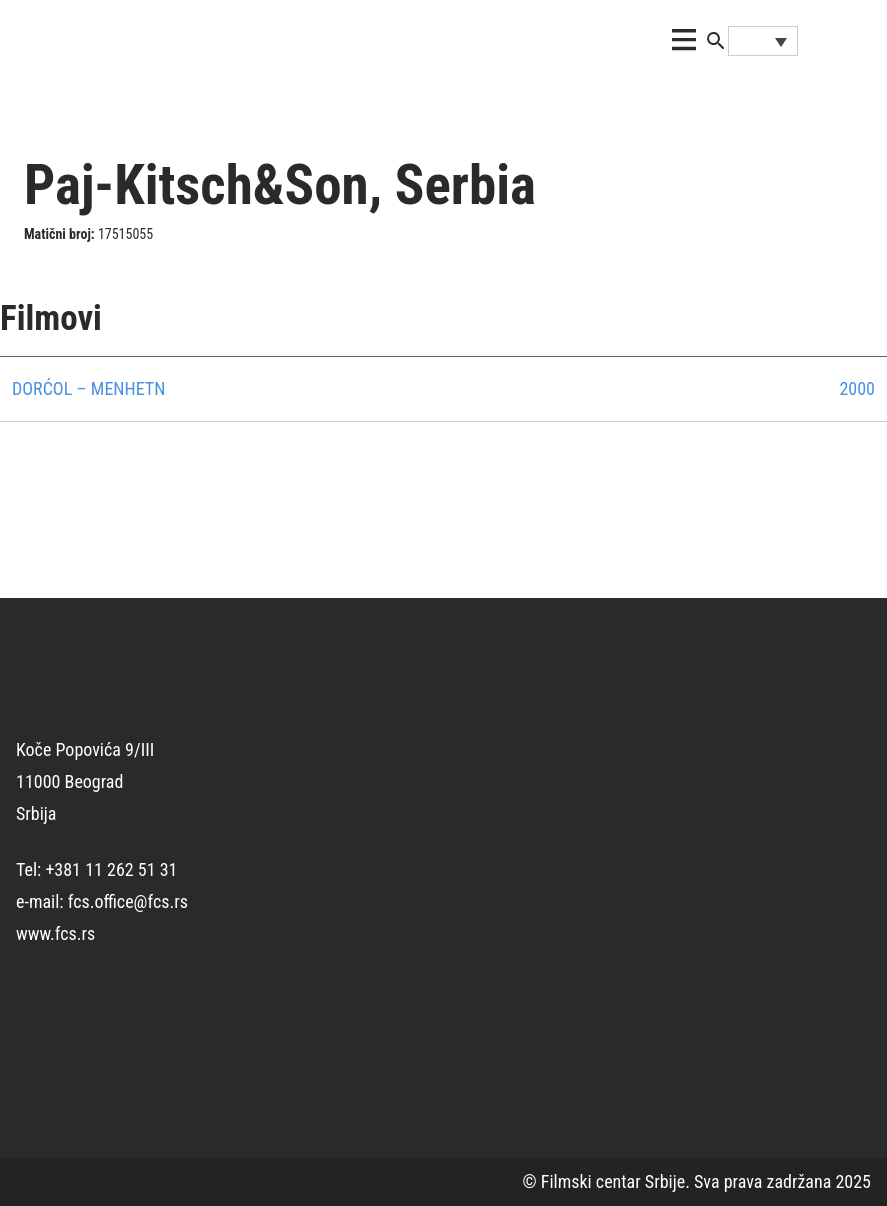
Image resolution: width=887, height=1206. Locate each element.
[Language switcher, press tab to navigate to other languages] (763, 41)
